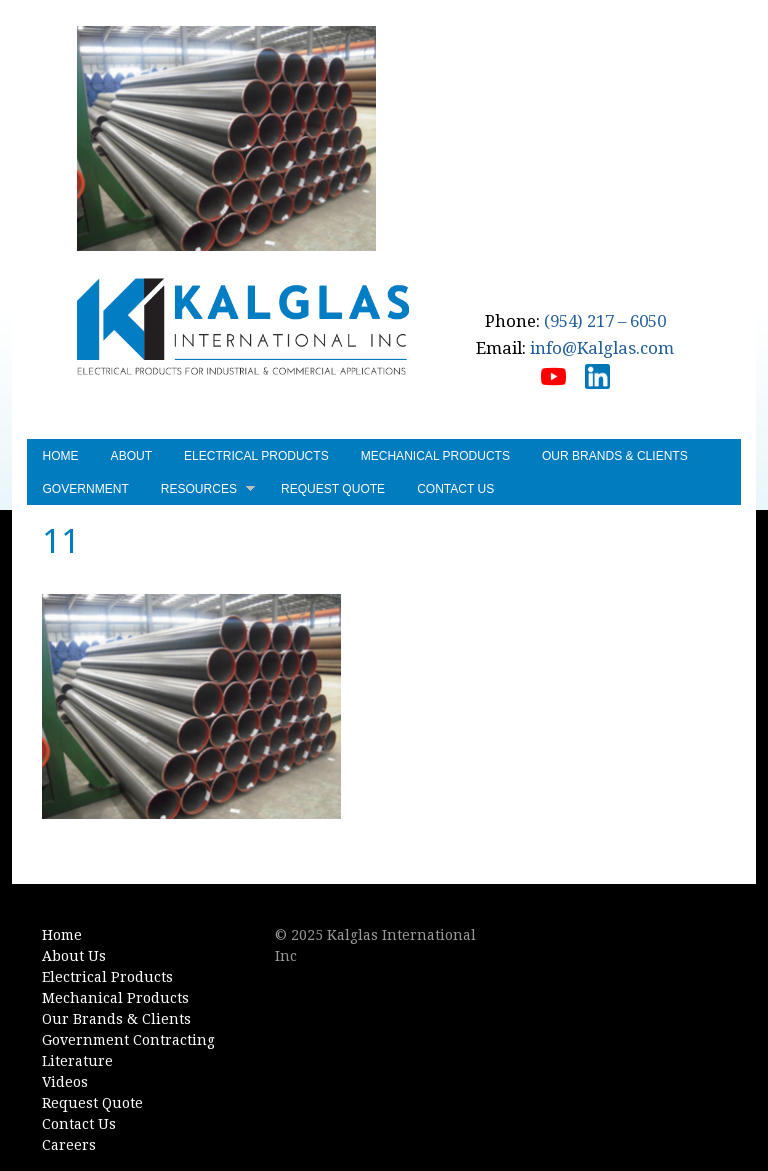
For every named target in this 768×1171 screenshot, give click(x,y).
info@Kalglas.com (602, 348)
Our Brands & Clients (615, 456)
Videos (65, 1082)
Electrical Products (256, 456)
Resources (208, 491)
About (131, 456)
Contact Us (455, 489)
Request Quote (333, 489)
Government (86, 489)
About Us (74, 956)
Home (61, 456)
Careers (69, 1145)
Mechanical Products (435, 456)
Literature (77, 1061)
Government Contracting (128, 1040)
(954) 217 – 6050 (605, 321)
